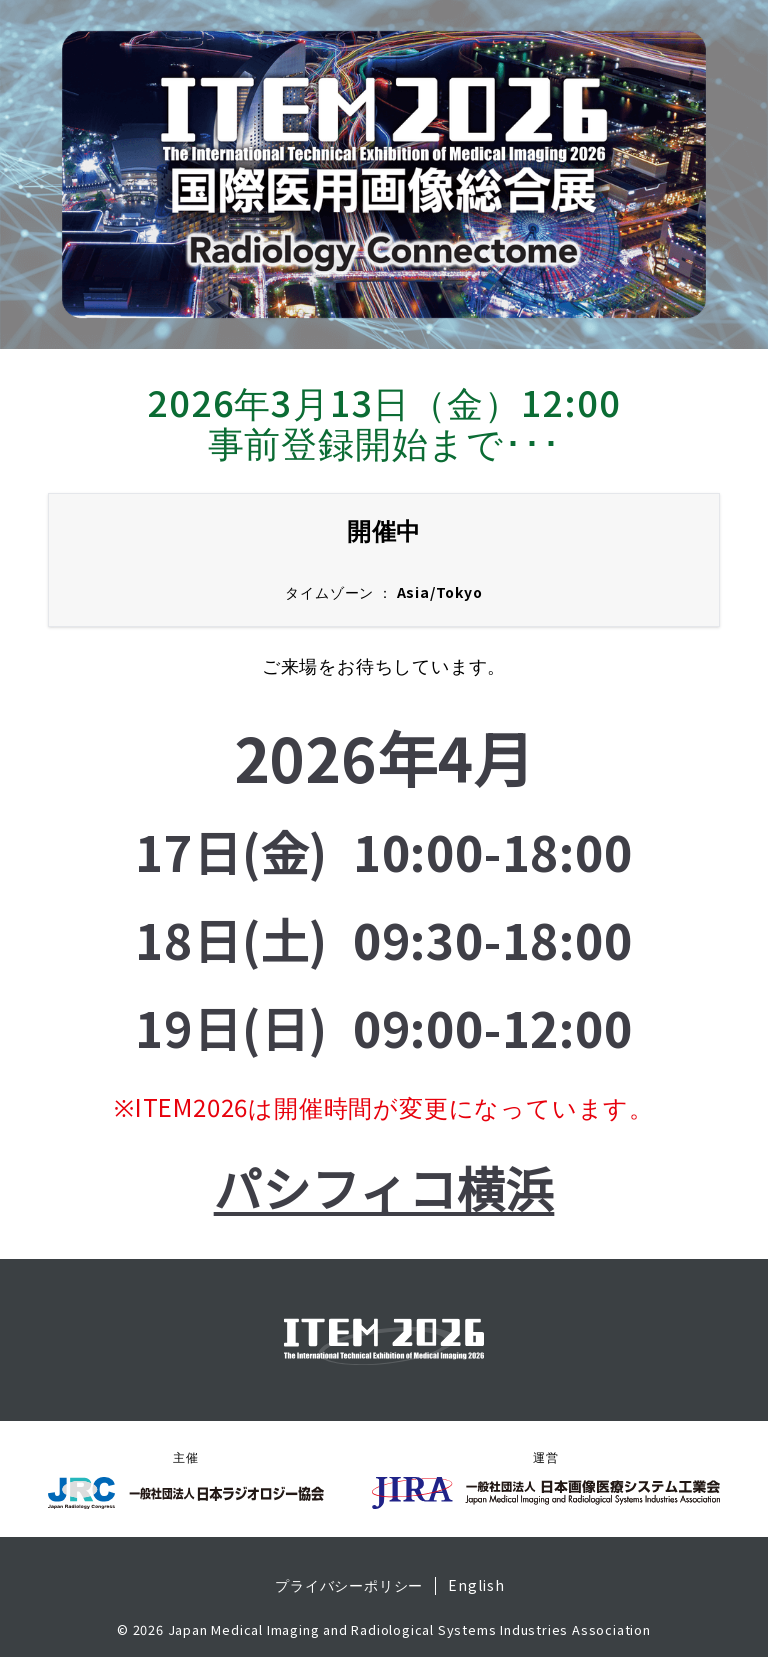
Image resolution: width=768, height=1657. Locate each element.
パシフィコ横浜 (384, 1187)
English (476, 1586)
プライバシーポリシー (349, 1586)
